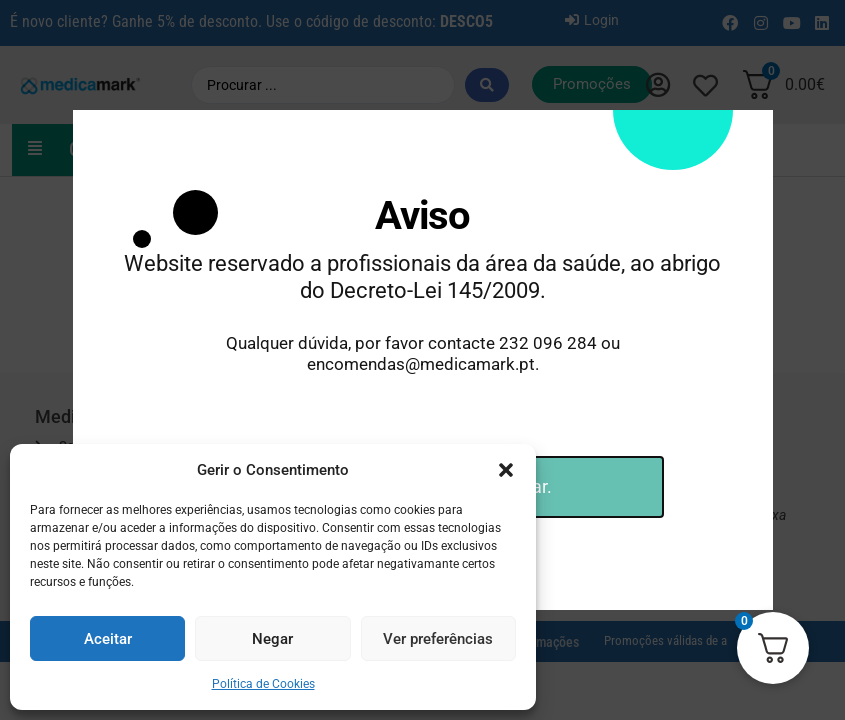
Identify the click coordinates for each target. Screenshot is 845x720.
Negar (272, 639)
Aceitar (108, 639)
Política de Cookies (263, 684)
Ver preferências (438, 639)
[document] (422, 360)
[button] (506, 470)
